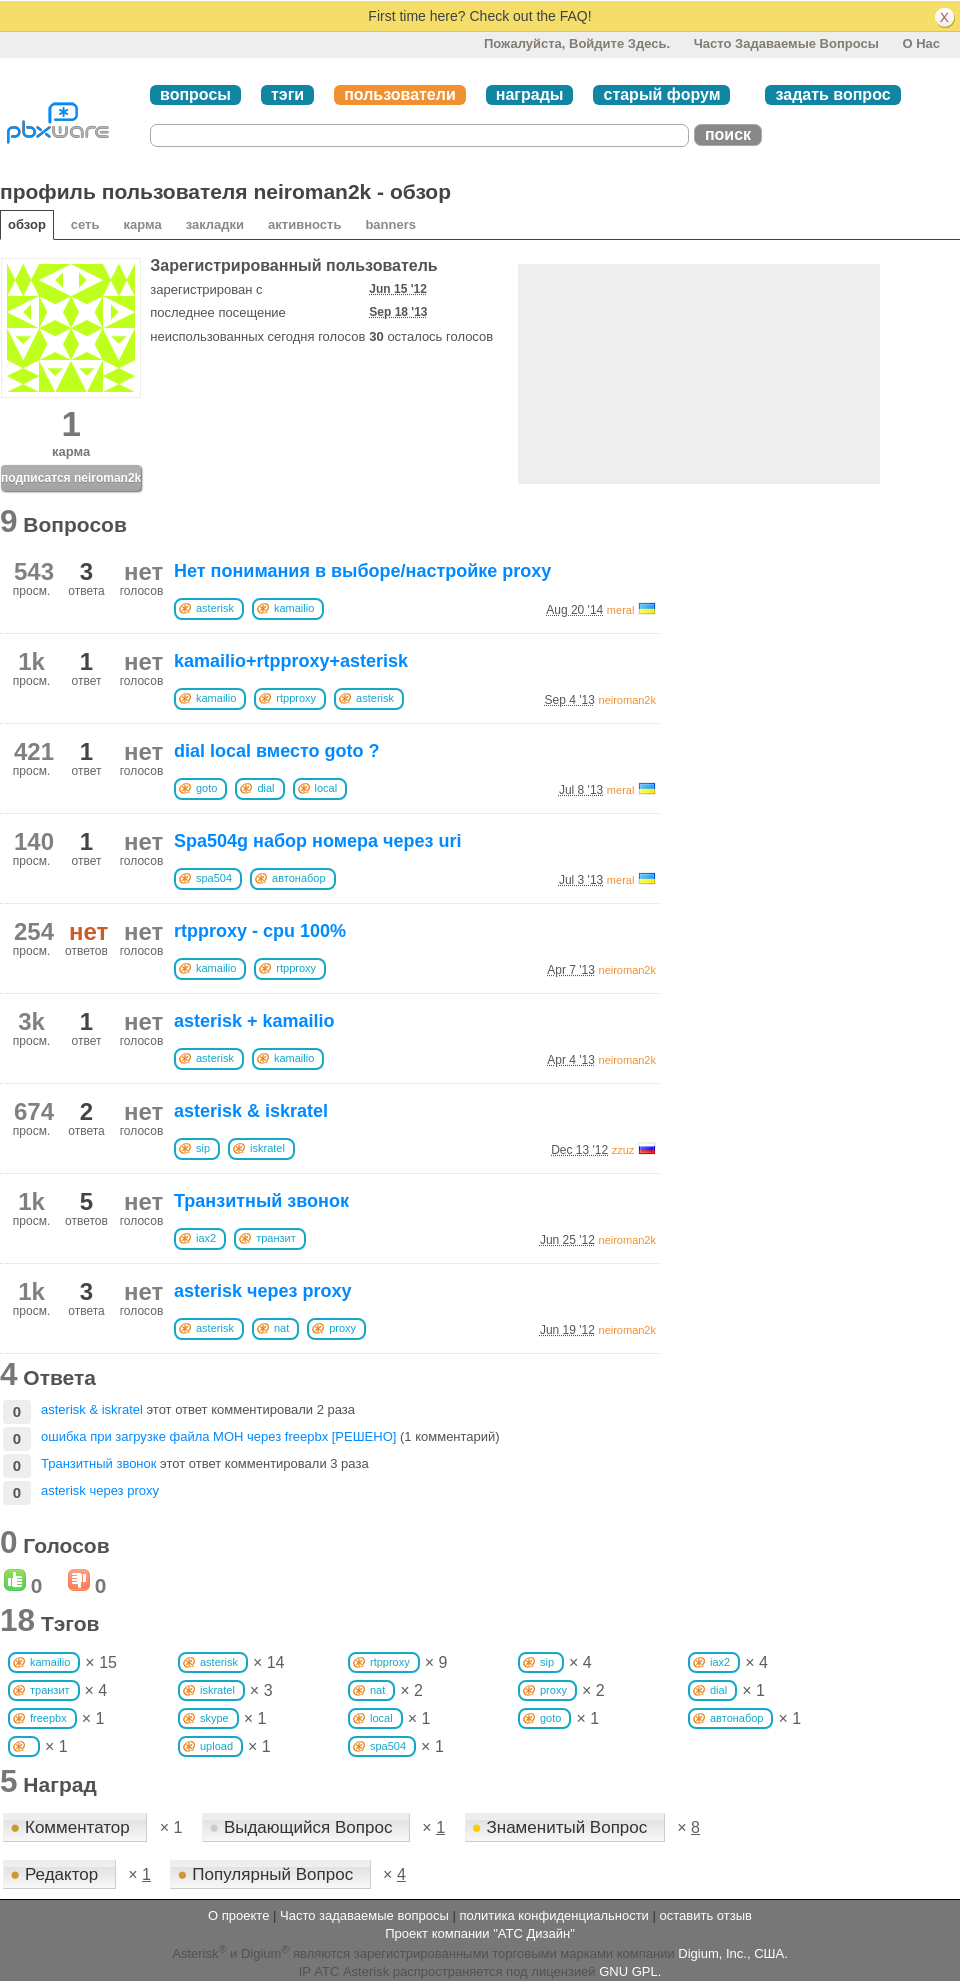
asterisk (215, 608)
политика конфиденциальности (553, 1915)
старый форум (661, 94)
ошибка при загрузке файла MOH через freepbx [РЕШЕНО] (218, 1436)
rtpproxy (296, 698)
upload (216, 1746)
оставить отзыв (706, 1915)
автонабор (298, 878)
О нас (921, 43)
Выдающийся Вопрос (303, 1827)
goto (206, 788)
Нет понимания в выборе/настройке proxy (362, 571)
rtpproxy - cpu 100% (260, 931)
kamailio (294, 608)
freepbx (48, 1718)
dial (265, 788)
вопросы (195, 94)
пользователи (400, 94)
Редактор (56, 1874)
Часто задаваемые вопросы (786, 43)
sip (203, 1148)
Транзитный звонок (261, 1201)
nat (281, 1328)
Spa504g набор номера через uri (317, 841)
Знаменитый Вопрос (562, 1827)
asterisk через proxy (263, 1291)
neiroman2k (627, 700)
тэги (287, 94)
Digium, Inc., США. (732, 1954)
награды (530, 94)
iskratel (267, 1148)
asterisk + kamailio (254, 1021)
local (326, 788)
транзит (276, 1238)
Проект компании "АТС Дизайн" (480, 1933)
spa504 (214, 878)
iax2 (206, 1238)
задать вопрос (832, 94)
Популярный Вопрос (267, 1874)
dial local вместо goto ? (277, 751)
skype (214, 1718)
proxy (342, 1328)
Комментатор (72, 1827)
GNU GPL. (630, 1971)
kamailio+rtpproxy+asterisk (291, 661)
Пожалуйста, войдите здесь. (577, 43)
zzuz (623, 1150)
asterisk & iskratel (251, 1111)
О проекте (238, 1915)
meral (621, 610)
